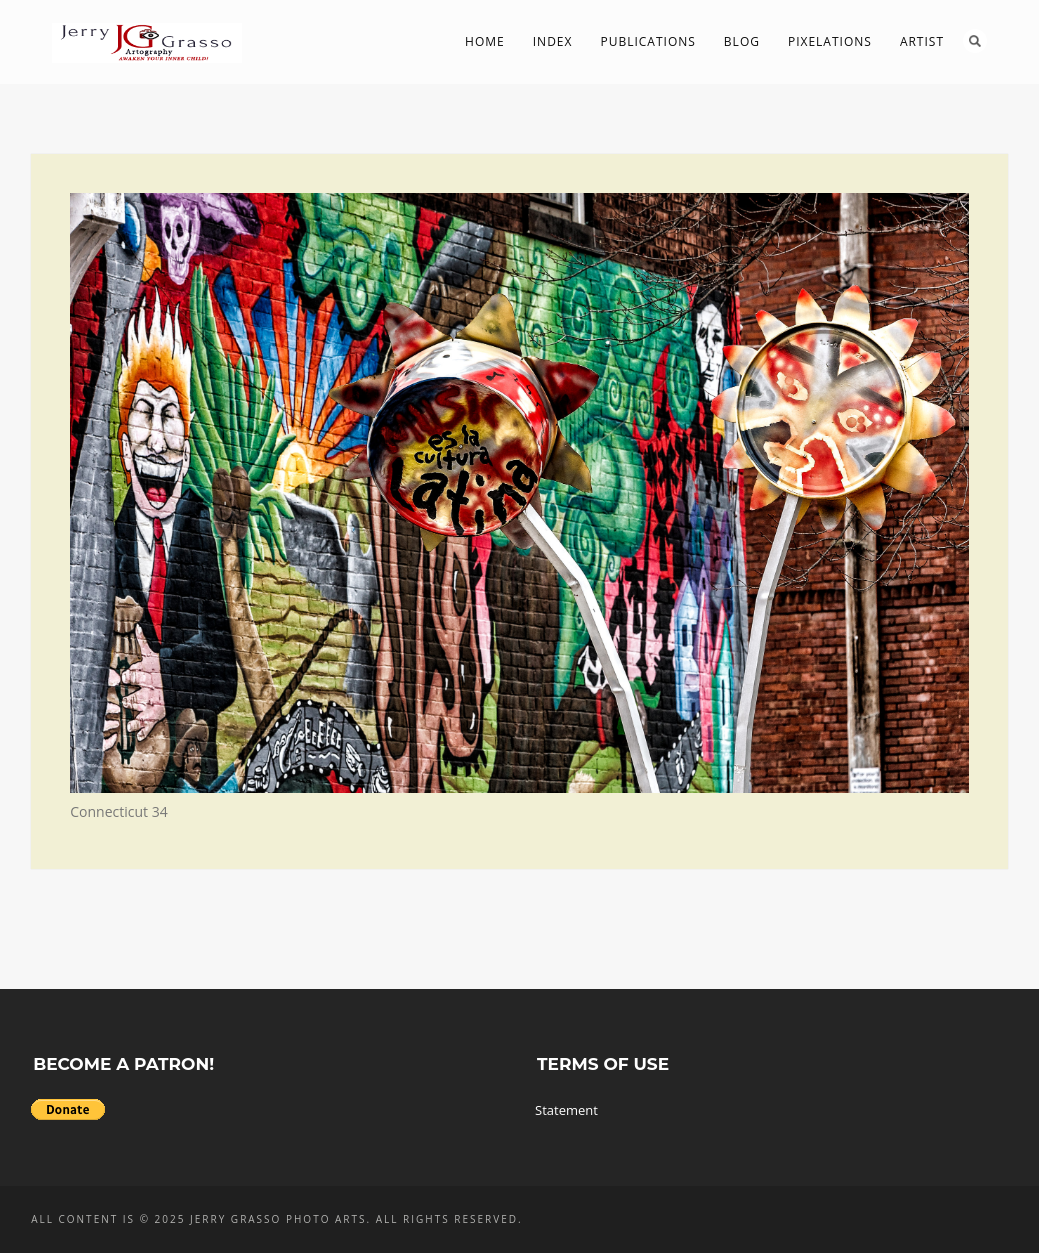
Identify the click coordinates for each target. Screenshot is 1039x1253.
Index (553, 41)
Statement (566, 1110)
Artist (922, 41)
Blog (742, 41)
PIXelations (830, 41)
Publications (647, 41)
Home (485, 41)
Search (975, 41)
